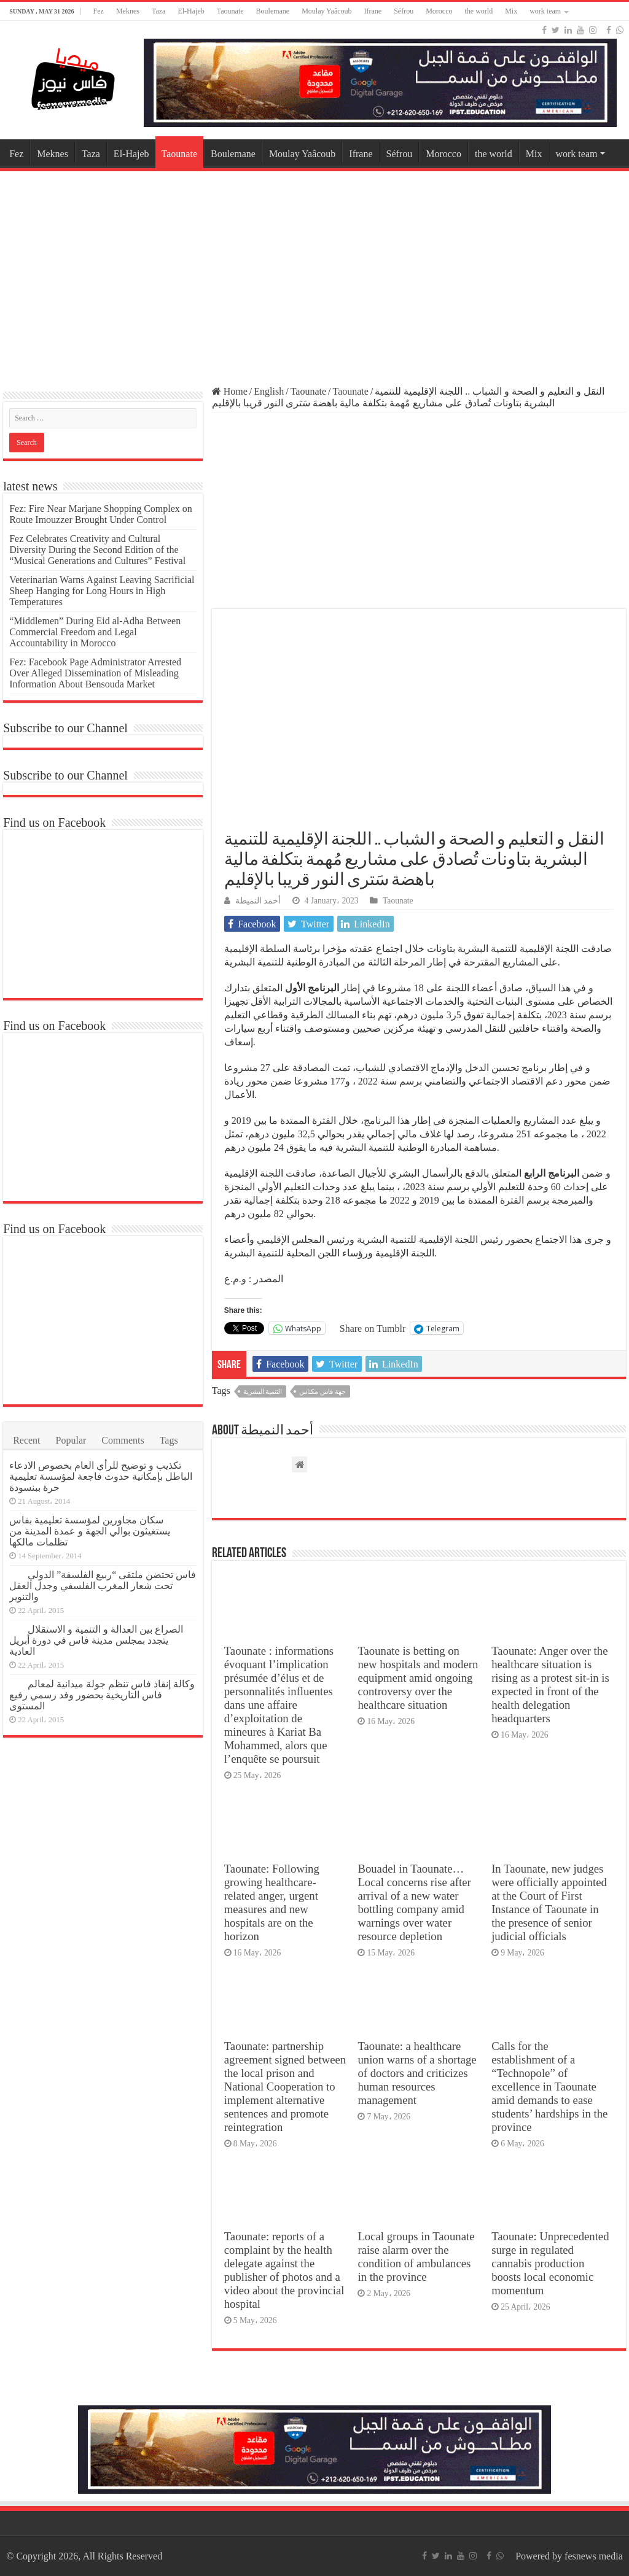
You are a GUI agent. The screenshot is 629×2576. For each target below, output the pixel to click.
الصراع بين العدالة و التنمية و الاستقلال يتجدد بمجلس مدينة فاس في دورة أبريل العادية (96, 1640)
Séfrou (403, 11)
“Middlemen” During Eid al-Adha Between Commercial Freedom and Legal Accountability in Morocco (95, 632)
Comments (122, 1440)
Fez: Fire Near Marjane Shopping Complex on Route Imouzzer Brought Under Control (100, 514)
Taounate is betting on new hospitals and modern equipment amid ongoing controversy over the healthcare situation (417, 1677)
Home (230, 391)
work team (545, 11)
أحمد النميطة (258, 900)
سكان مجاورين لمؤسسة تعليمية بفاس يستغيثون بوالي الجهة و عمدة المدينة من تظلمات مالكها (89, 1531)
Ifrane (373, 11)
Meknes (127, 11)
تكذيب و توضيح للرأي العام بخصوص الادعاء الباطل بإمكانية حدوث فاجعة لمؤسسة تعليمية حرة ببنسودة (100, 1476)
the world (479, 11)
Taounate (230, 11)
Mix (511, 11)
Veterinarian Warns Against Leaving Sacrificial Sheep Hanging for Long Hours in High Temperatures (101, 590)
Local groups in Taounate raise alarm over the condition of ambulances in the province (415, 2256)
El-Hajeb (191, 11)
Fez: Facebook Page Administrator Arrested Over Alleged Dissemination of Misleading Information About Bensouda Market (95, 673)
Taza (158, 11)
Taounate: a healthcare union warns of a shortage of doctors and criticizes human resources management (416, 2073)
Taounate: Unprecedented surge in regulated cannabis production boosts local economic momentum (550, 2263)
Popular (71, 1440)
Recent (26, 1440)
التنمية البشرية (263, 1391)
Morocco (439, 11)
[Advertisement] (314, 272)
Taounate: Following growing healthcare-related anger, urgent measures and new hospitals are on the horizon (271, 1902)
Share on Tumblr (373, 1328)
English (269, 391)
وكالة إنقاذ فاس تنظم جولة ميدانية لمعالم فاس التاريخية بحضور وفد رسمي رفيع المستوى (102, 1695)
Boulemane (273, 11)
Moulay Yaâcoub (326, 11)
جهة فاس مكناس (322, 1391)
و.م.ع (235, 1279)
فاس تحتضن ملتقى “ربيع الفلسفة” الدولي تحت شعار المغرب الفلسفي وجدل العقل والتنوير (102, 1585)
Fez (98, 11)
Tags (169, 1440)
